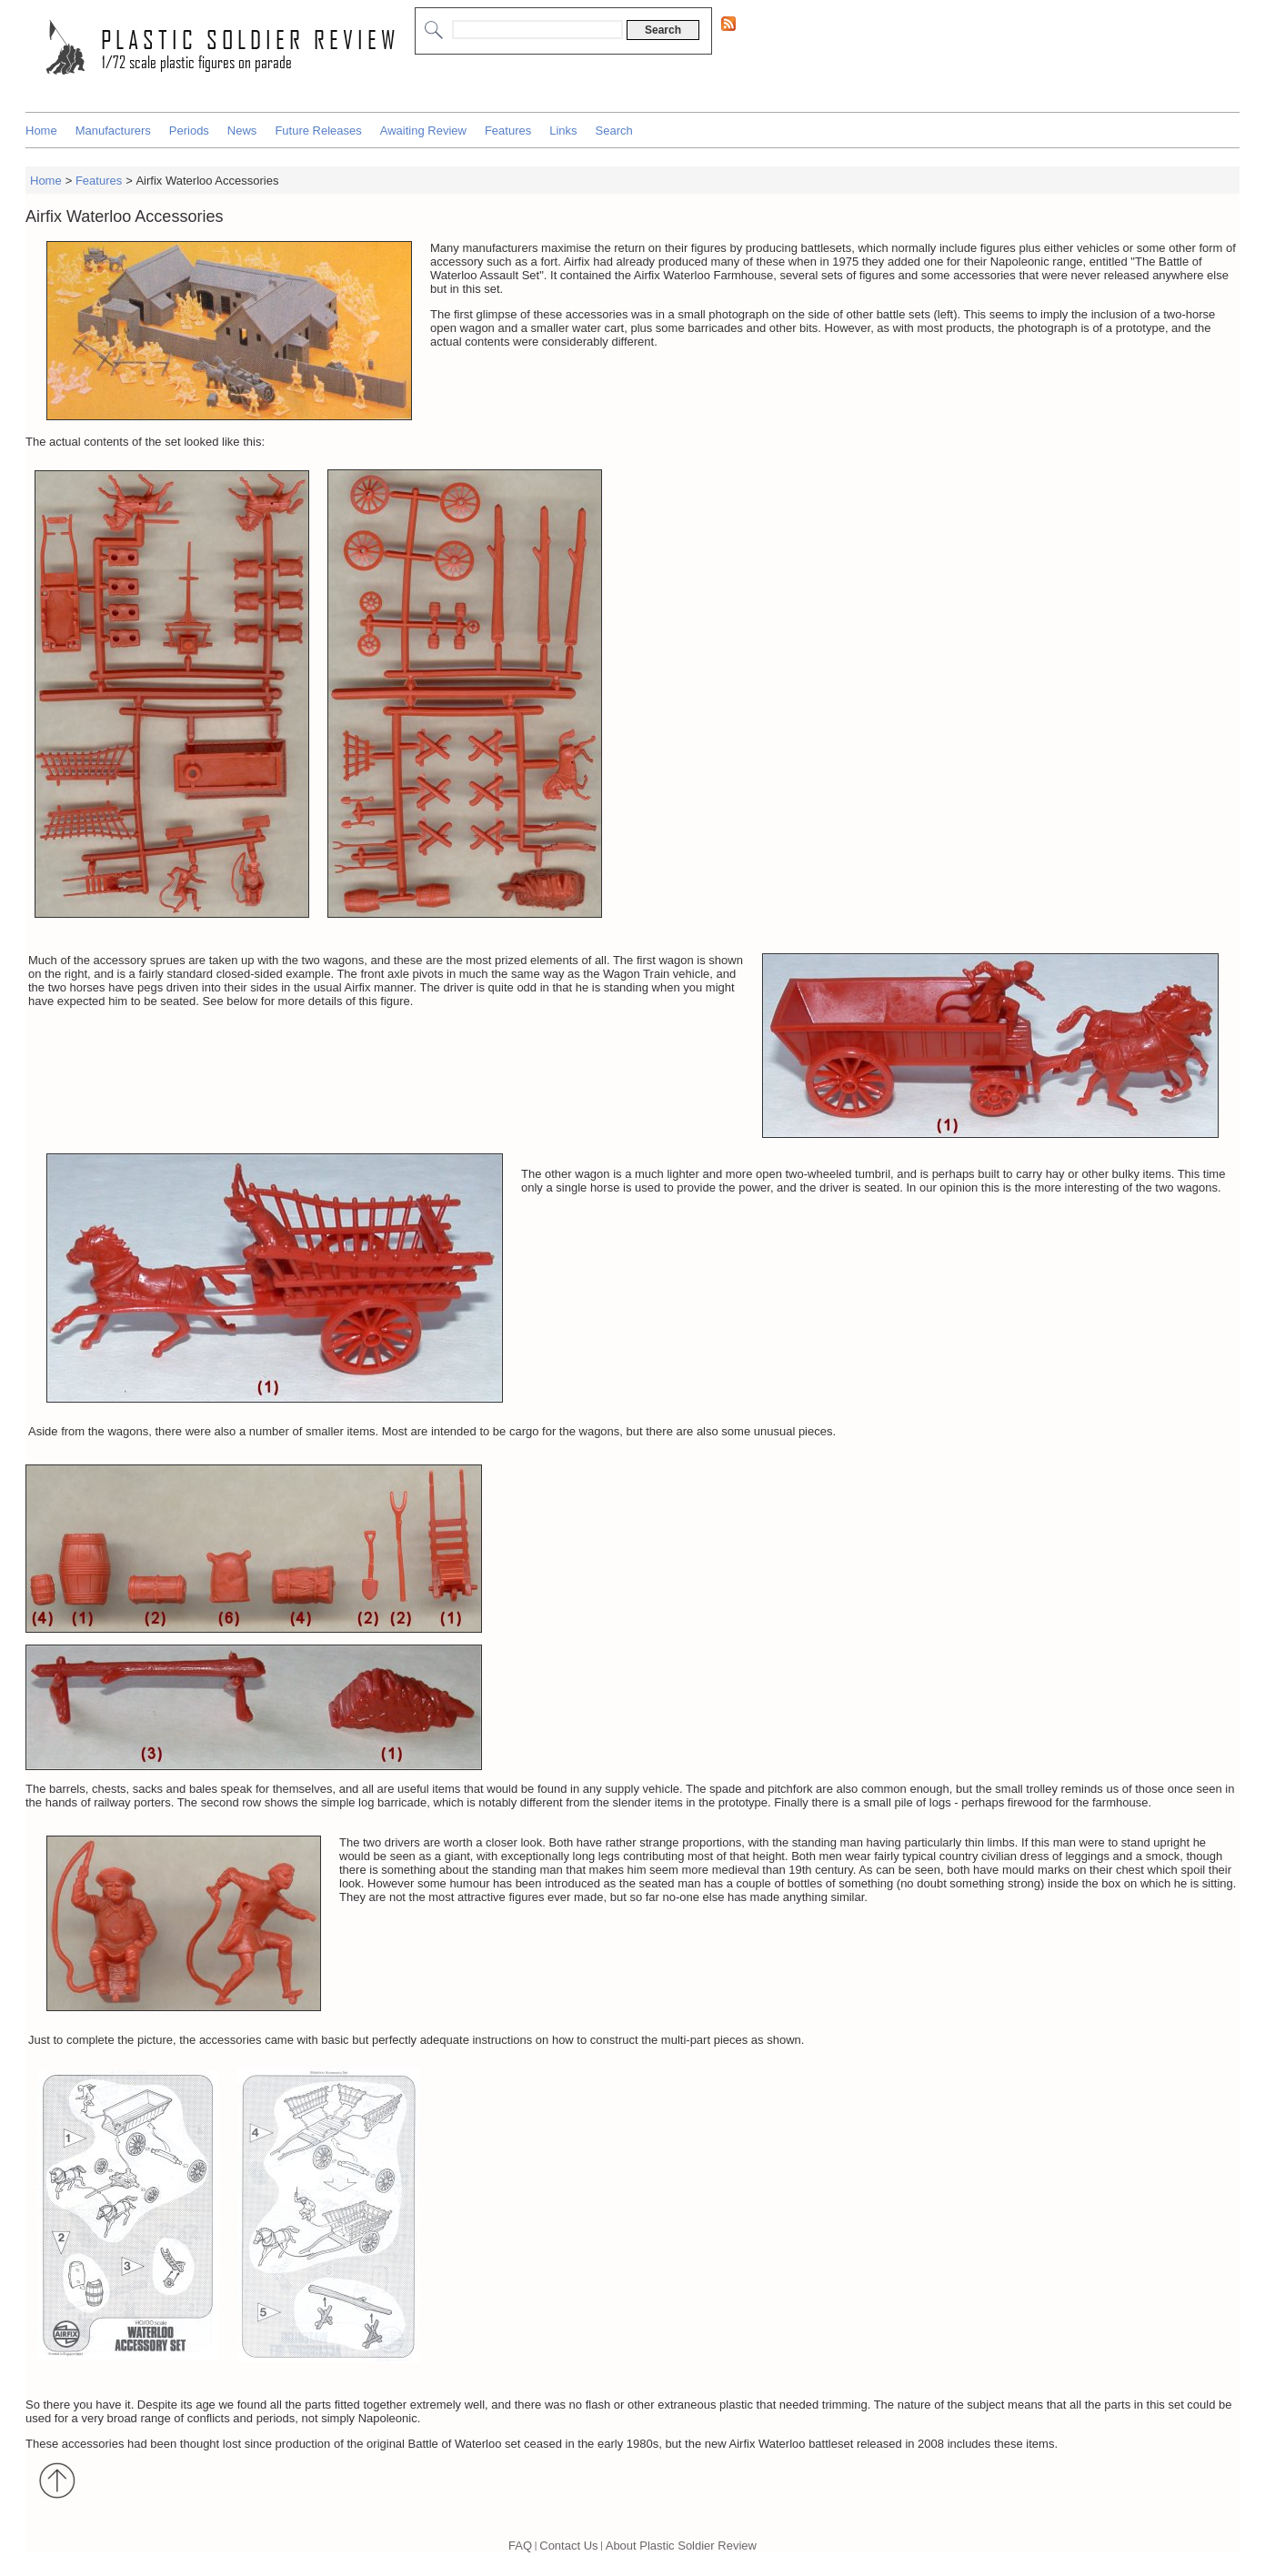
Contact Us (568, 2545)
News (242, 130)
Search (614, 130)
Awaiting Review (423, 130)
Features (508, 130)
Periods (189, 130)
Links (563, 130)
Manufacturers (113, 130)
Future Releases (318, 130)
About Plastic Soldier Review (681, 2545)
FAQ (520, 2545)
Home (41, 130)
